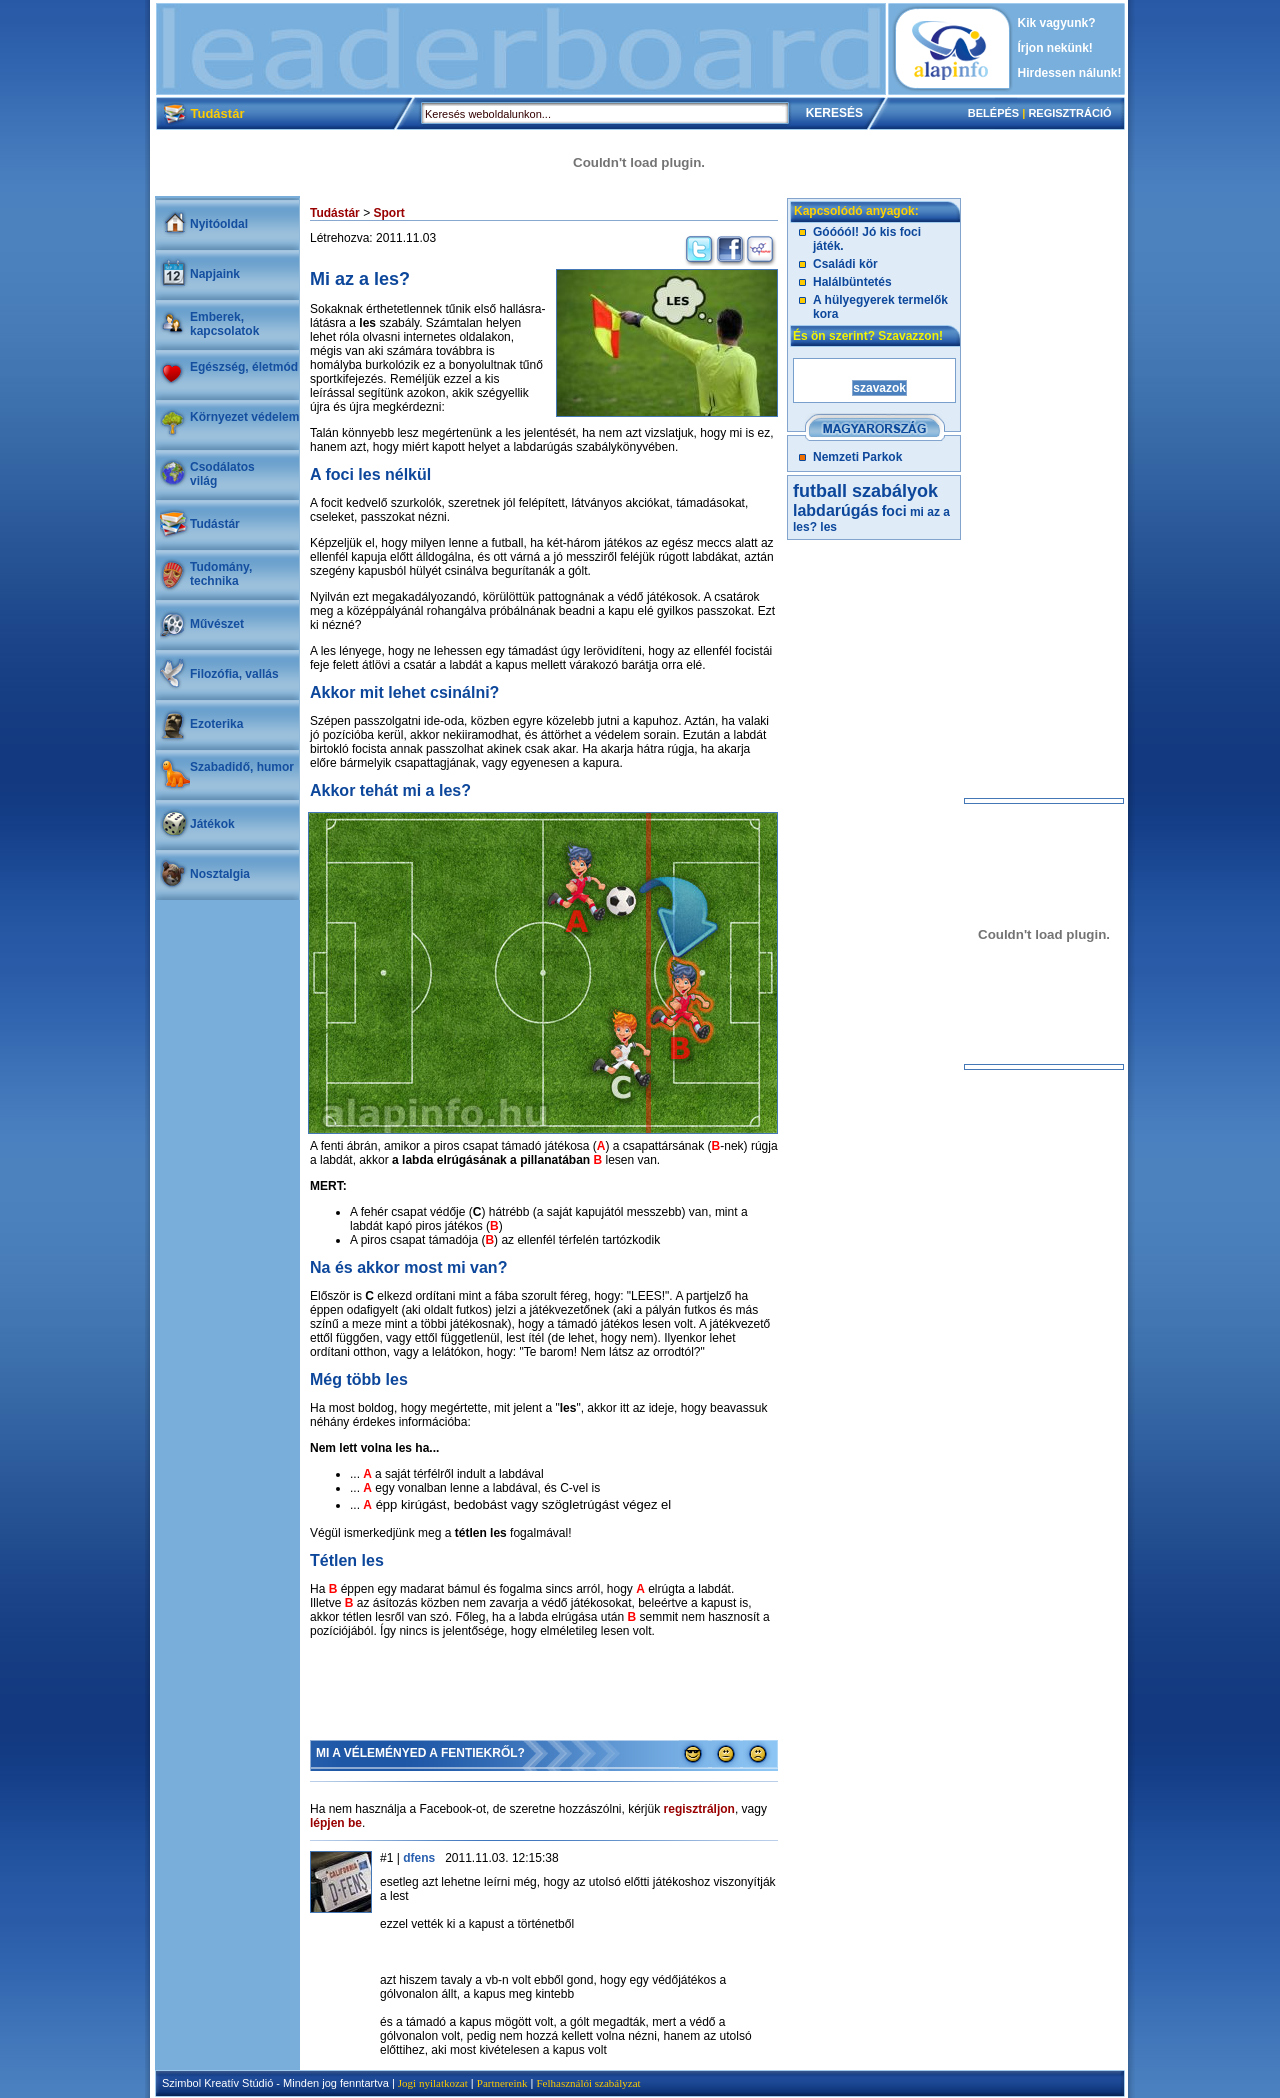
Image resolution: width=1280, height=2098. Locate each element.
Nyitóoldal (219, 224)
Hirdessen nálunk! (1070, 73)
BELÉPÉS (993, 113)
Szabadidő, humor (242, 767)
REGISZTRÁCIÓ (1069, 113)
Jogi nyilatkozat (433, 2083)
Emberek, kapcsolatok (224, 324)
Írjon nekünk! (1055, 48)
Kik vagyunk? (1057, 23)
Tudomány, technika (221, 574)
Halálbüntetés (852, 282)
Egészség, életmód (244, 367)
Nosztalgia (220, 874)
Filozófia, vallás (234, 674)
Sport (388, 213)
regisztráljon (699, 1809)
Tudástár (215, 524)
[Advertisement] (521, 49)
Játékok (212, 824)
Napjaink (215, 274)
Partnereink (502, 2083)
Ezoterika (216, 724)
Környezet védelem (244, 417)
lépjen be (336, 1823)
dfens (419, 1858)
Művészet (217, 624)
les (828, 527)
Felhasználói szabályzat (588, 2083)
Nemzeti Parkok (857, 457)
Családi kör (845, 264)
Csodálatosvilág (222, 474)
